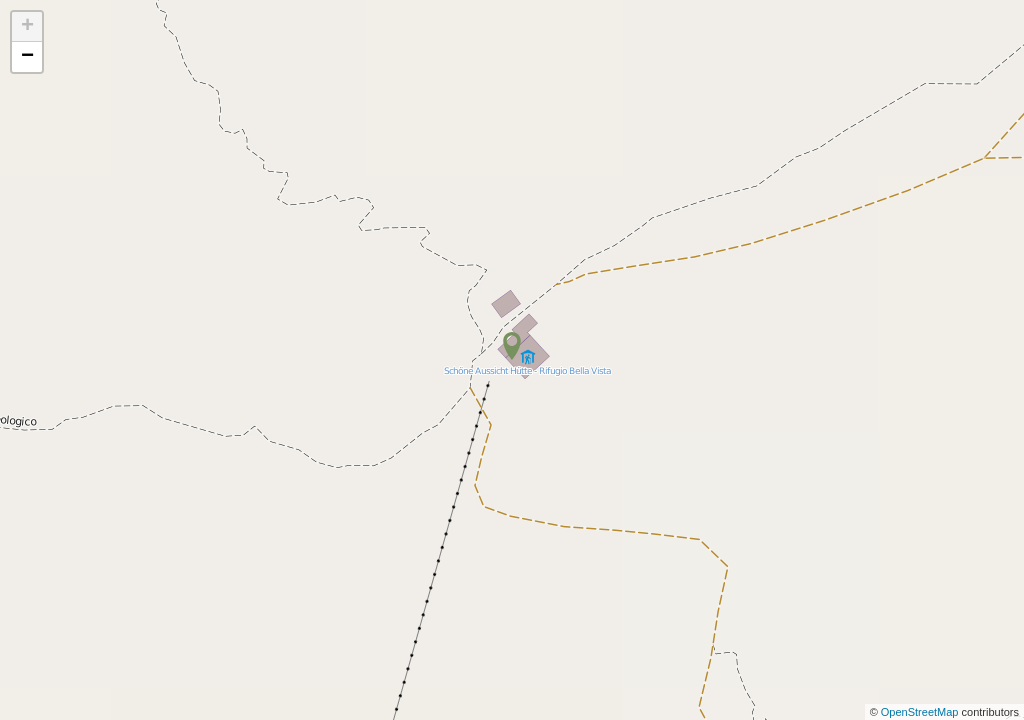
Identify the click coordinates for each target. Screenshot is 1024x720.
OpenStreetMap (921, 712)
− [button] (27, 57)
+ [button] (27, 27)
